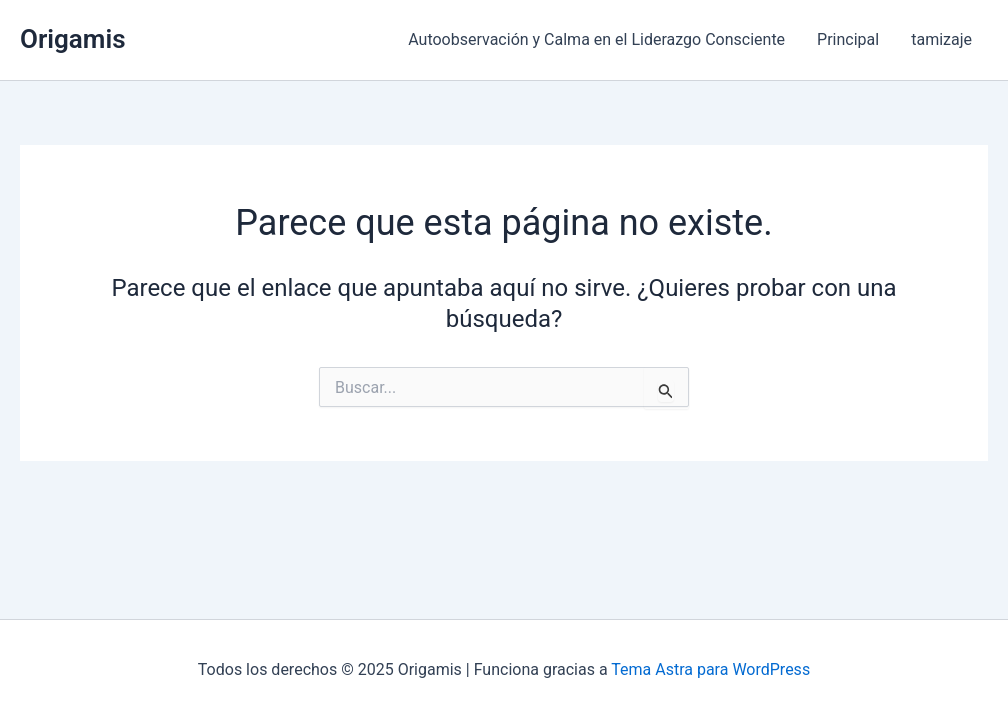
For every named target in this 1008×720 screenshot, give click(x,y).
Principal (848, 39)
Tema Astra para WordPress (710, 669)
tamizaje (941, 39)
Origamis (73, 39)
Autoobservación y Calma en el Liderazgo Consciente (596, 39)
